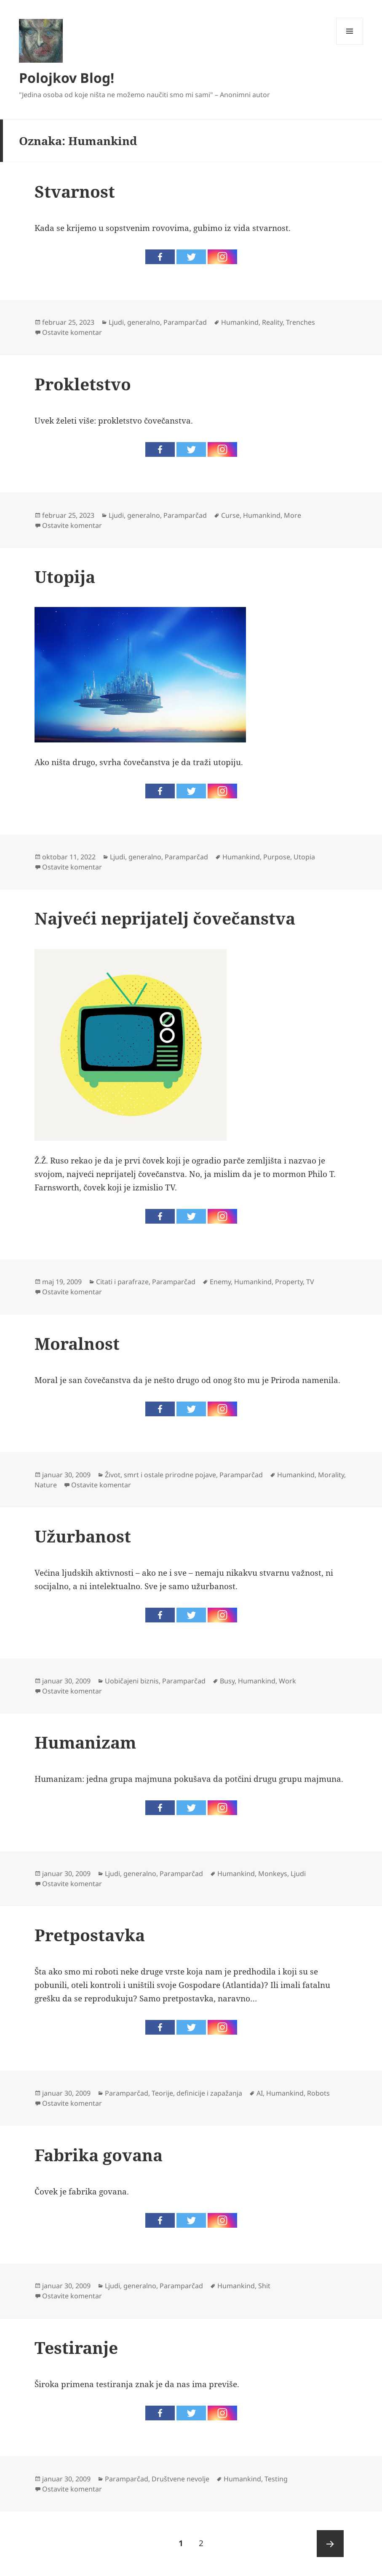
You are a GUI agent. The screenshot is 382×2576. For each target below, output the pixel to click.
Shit (264, 2285)
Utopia (304, 856)
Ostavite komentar (72, 332)
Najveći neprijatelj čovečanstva (165, 918)
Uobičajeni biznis (132, 1681)
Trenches (300, 322)
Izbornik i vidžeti (350, 44)
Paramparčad (185, 322)
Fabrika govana (99, 2155)
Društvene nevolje (180, 2478)
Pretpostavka (90, 1935)
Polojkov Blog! (66, 78)
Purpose (276, 856)
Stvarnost (75, 191)
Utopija (65, 576)
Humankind (240, 322)
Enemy (220, 1281)
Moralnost (77, 1343)
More (292, 515)
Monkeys (272, 1873)
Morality (331, 1474)
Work (287, 1681)
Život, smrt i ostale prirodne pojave (160, 1474)
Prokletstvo (83, 384)
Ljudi (298, 1873)
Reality (272, 322)
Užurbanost (83, 1536)
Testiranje (76, 2347)
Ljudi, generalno (134, 322)
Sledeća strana (330, 2543)
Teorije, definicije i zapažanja (197, 2093)
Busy (227, 1681)
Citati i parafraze (122, 1281)
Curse (230, 515)
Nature (46, 1484)
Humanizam (85, 1742)
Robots (318, 2093)
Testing (276, 2478)
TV (310, 1281)
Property (289, 1281)
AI (259, 2093)
